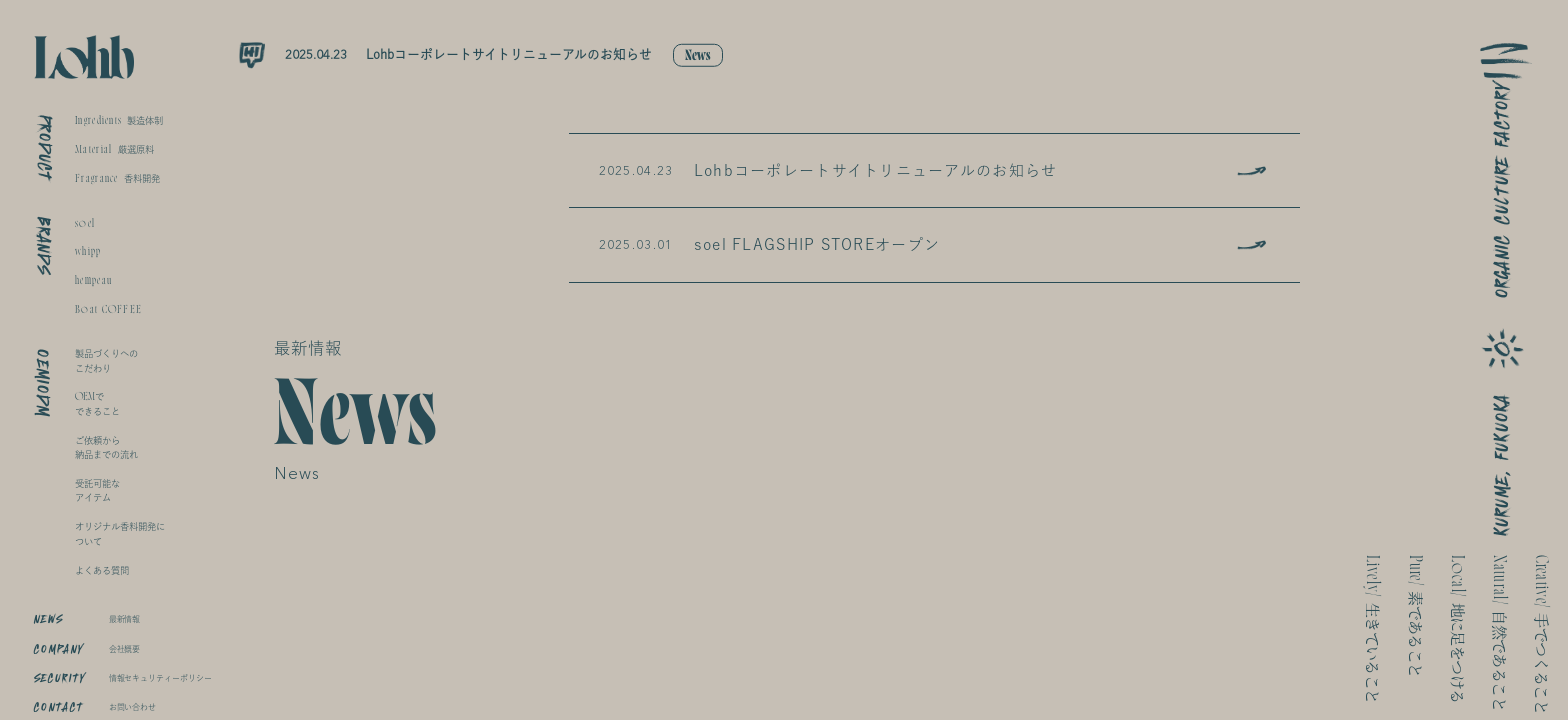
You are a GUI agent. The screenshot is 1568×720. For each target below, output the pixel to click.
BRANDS (44, 246)
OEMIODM (43, 383)
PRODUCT (45, 148)
